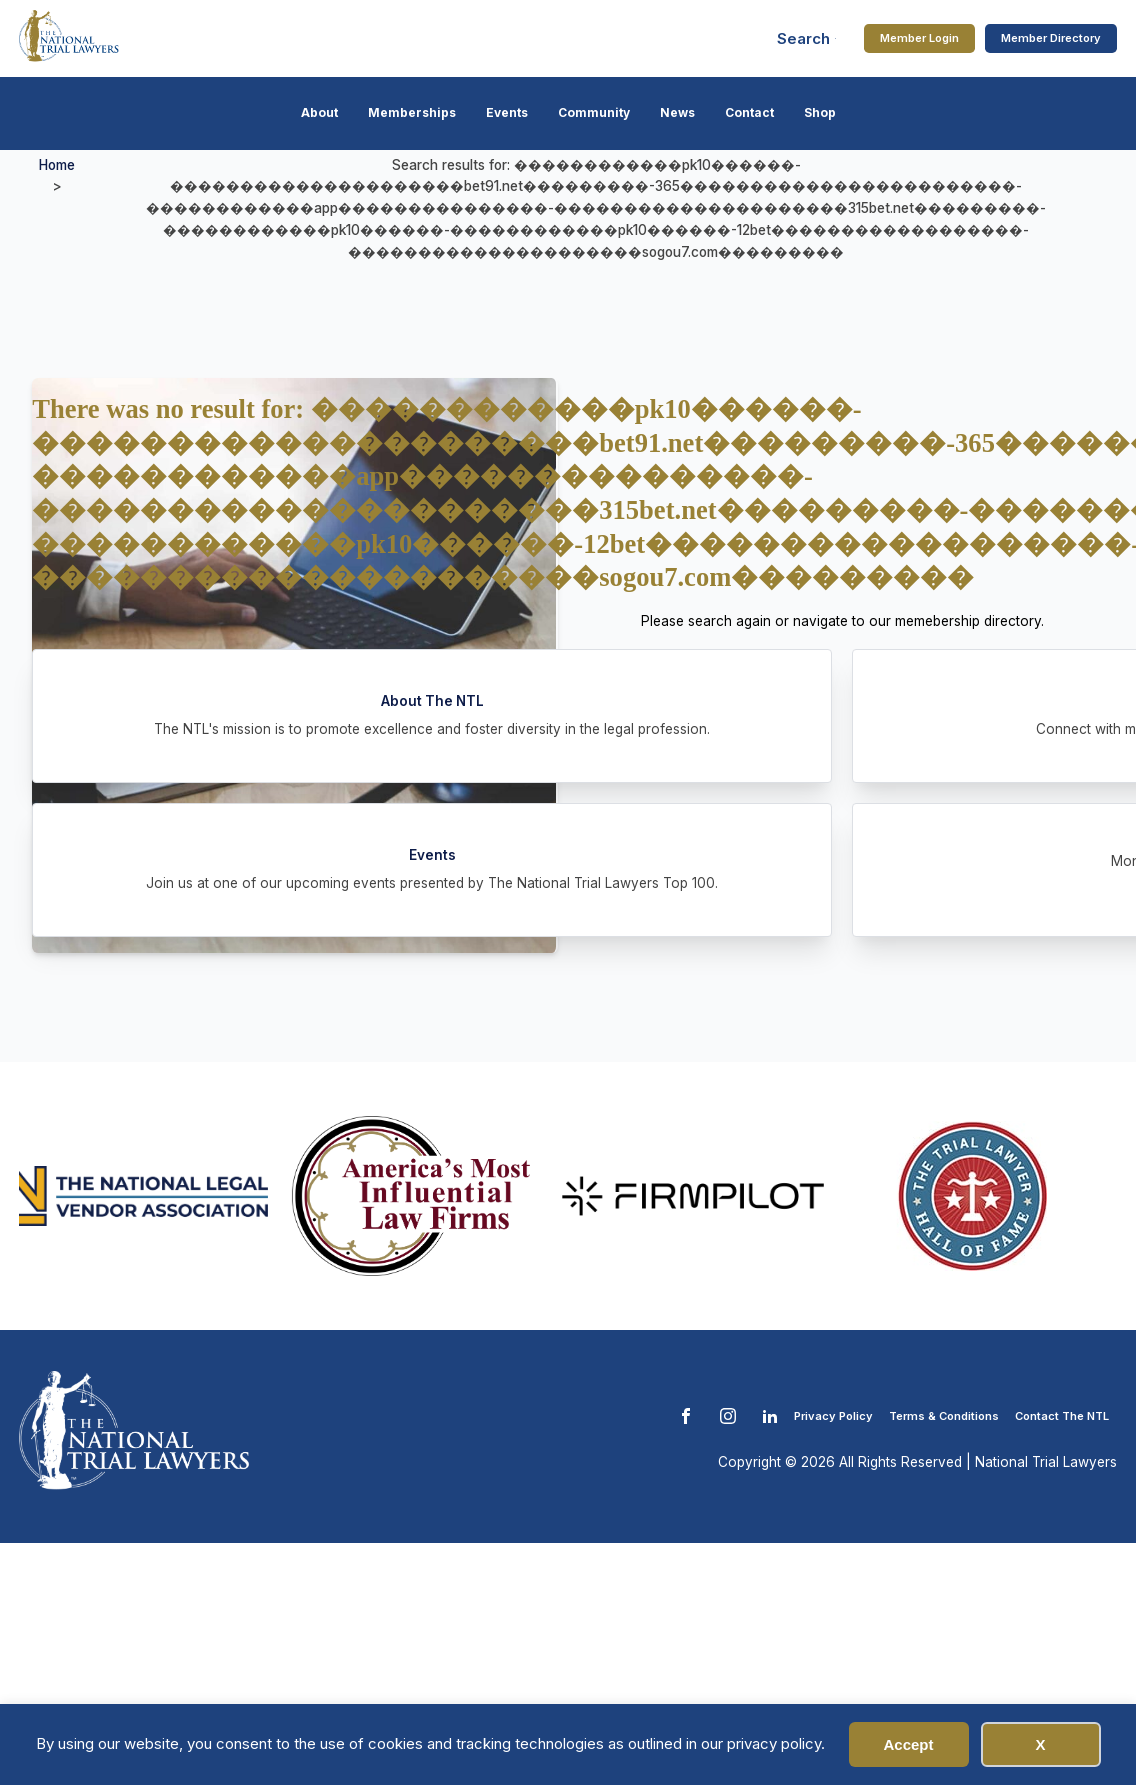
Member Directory (1051, 38)
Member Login (919, 38)
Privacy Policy (833, 1416)
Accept (908, 1744)
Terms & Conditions (944, 1416)
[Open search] (807, 38)
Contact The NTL (1062, 1416)
